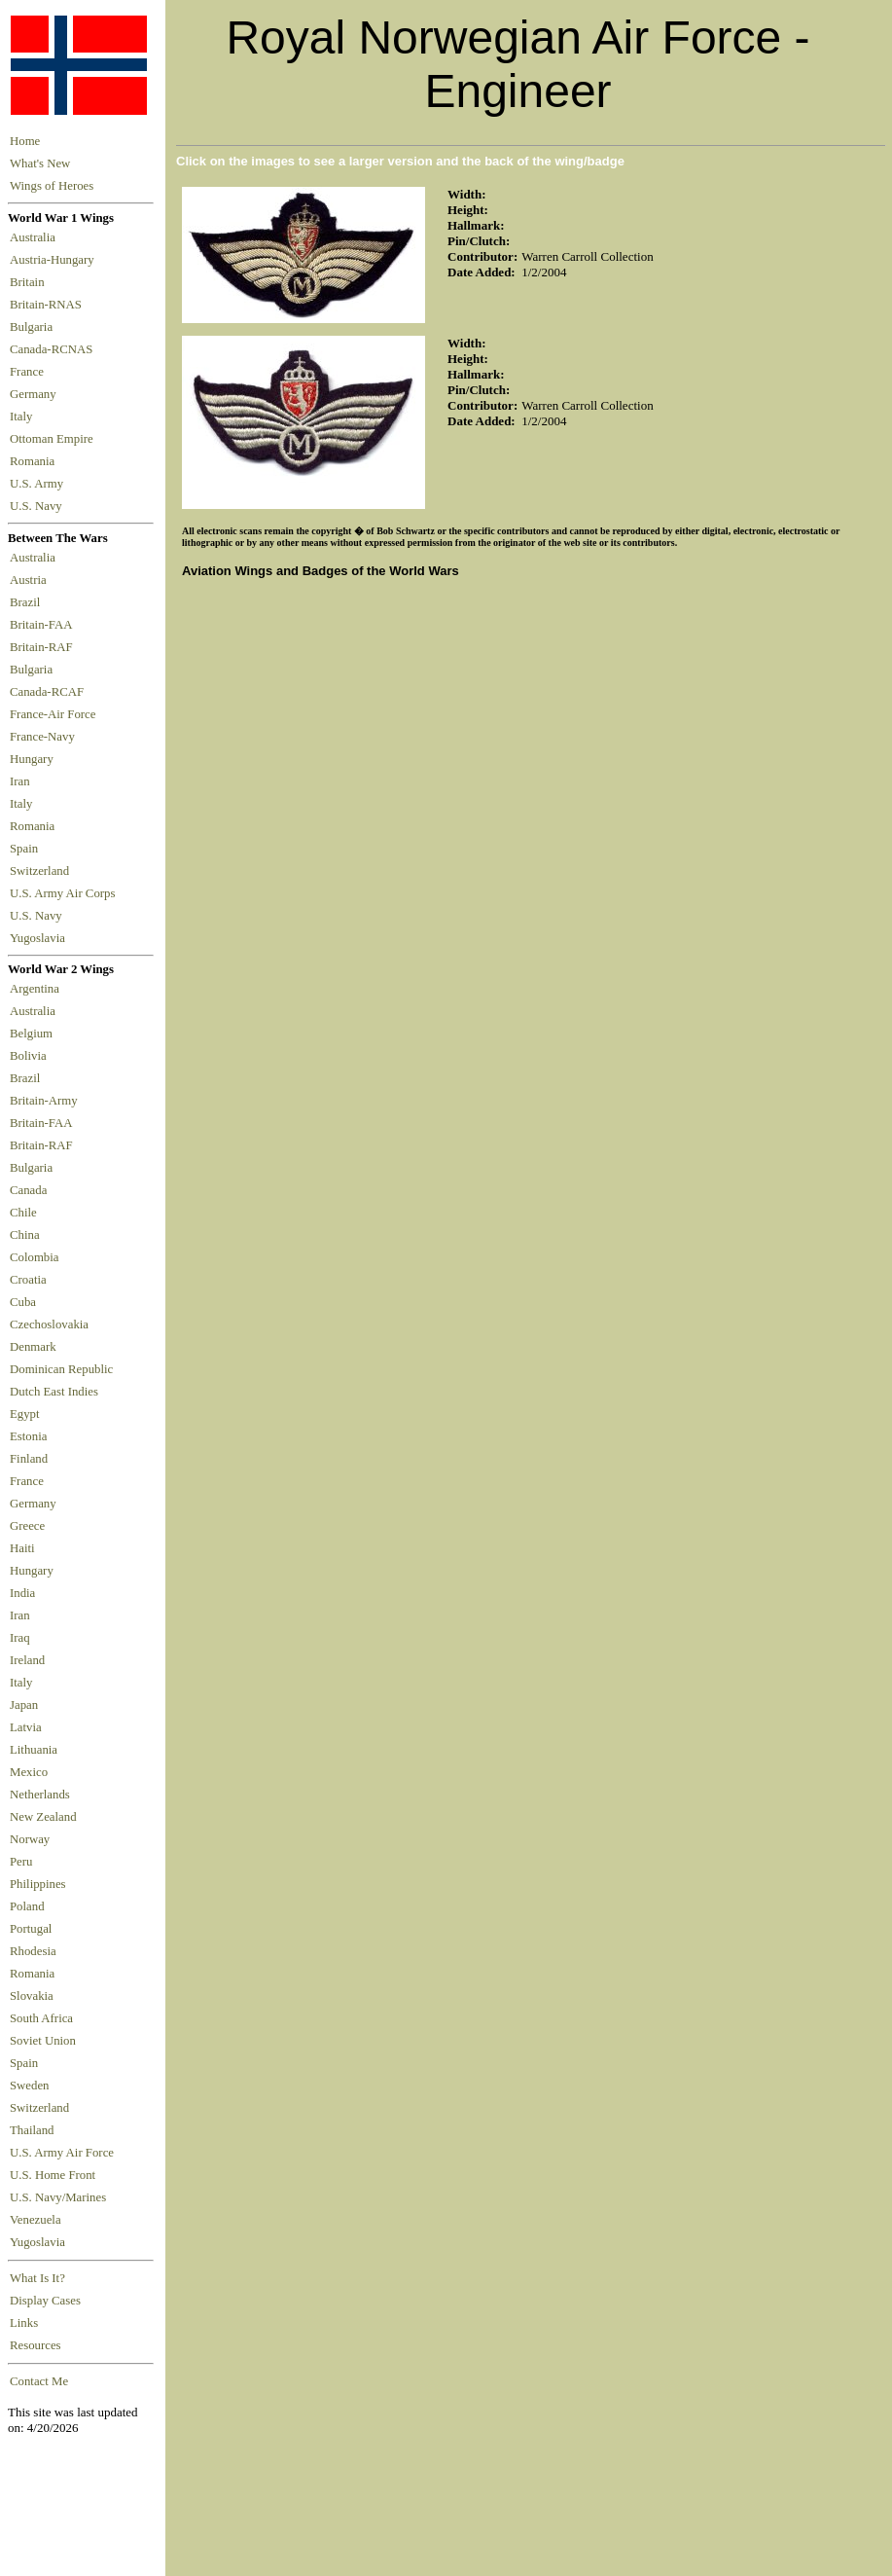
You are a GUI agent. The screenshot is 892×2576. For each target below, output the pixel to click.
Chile (23, 1212)
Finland (29, 1459)
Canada (28, 1190)
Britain (30, 282)
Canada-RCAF (49, 692)
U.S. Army (38, 483)
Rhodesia (33, 1951)
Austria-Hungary (55, 260)
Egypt (25, 1414)
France (30, 372)
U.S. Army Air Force (62, 2152)
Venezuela (35, 2220)
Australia (35, 237)
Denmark (33, 1347)
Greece (27, 1526)
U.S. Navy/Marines (58, 2197)
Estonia (28, 1436)
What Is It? (37, 2278)
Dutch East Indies (54, 1391)
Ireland (27, 1660)
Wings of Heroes (51, 186)
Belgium (31, 1033)
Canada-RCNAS (54, 349)
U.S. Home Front (52, 2175)
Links (24, 2323)
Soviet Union (43, 2041)
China (25, 1235)
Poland (27, 1906)
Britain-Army (44, 1100)
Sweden (30, 2085)
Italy (24, 416)
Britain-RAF (44, 647)
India (22, 1593)
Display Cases (45, 2300)
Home (25, 141)
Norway (30, 1839)
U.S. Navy (37, 506)
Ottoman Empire (54, 439)
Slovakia (32, 1996)
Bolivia (28, 1056)
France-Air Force (56, 714)
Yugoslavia (39, 938)
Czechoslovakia (49, 1324)
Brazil (28, 602)
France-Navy (45, 737)
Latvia (26, 1727)
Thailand (32, 2130)
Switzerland (41, 871)
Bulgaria (34, 327)
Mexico (29, 1772)
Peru (21, 1862)
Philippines (38, 1884)
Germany (36, 394)
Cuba (23, 1302)
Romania (35, 461)
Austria (31, 580)
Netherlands (40, 1794)
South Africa (41, 2018)
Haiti (22, 1548)
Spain (24, 848)
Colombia (34, 1257)
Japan (24, 1705)
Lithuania (33, 1750)
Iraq (20, 1638)
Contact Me (39, 2381)
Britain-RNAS (49, 304)
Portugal (31, 1929)
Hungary (34, 759)
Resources (35, 2345)
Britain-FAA (44, 625)
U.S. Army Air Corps (64, 893)
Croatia (28, 1280)
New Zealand (43, 1817)
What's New (40, 163)
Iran (23, 781)
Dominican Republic (61, 1369)
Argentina (34, 989)
